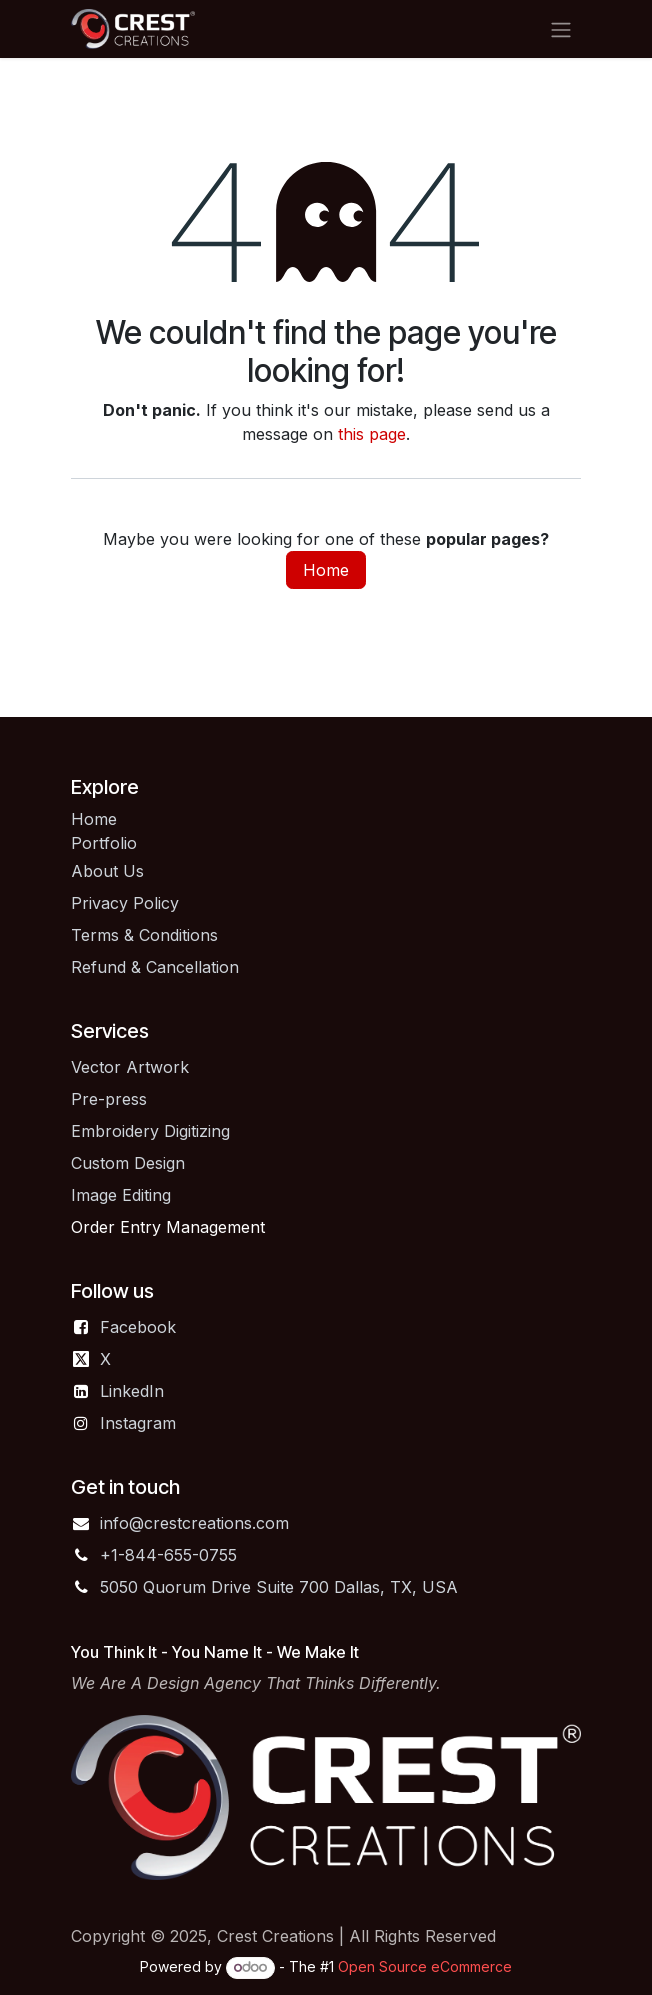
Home (326, 570)
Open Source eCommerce (425, 1966)
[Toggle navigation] (561, 29)
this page (372, 434)
